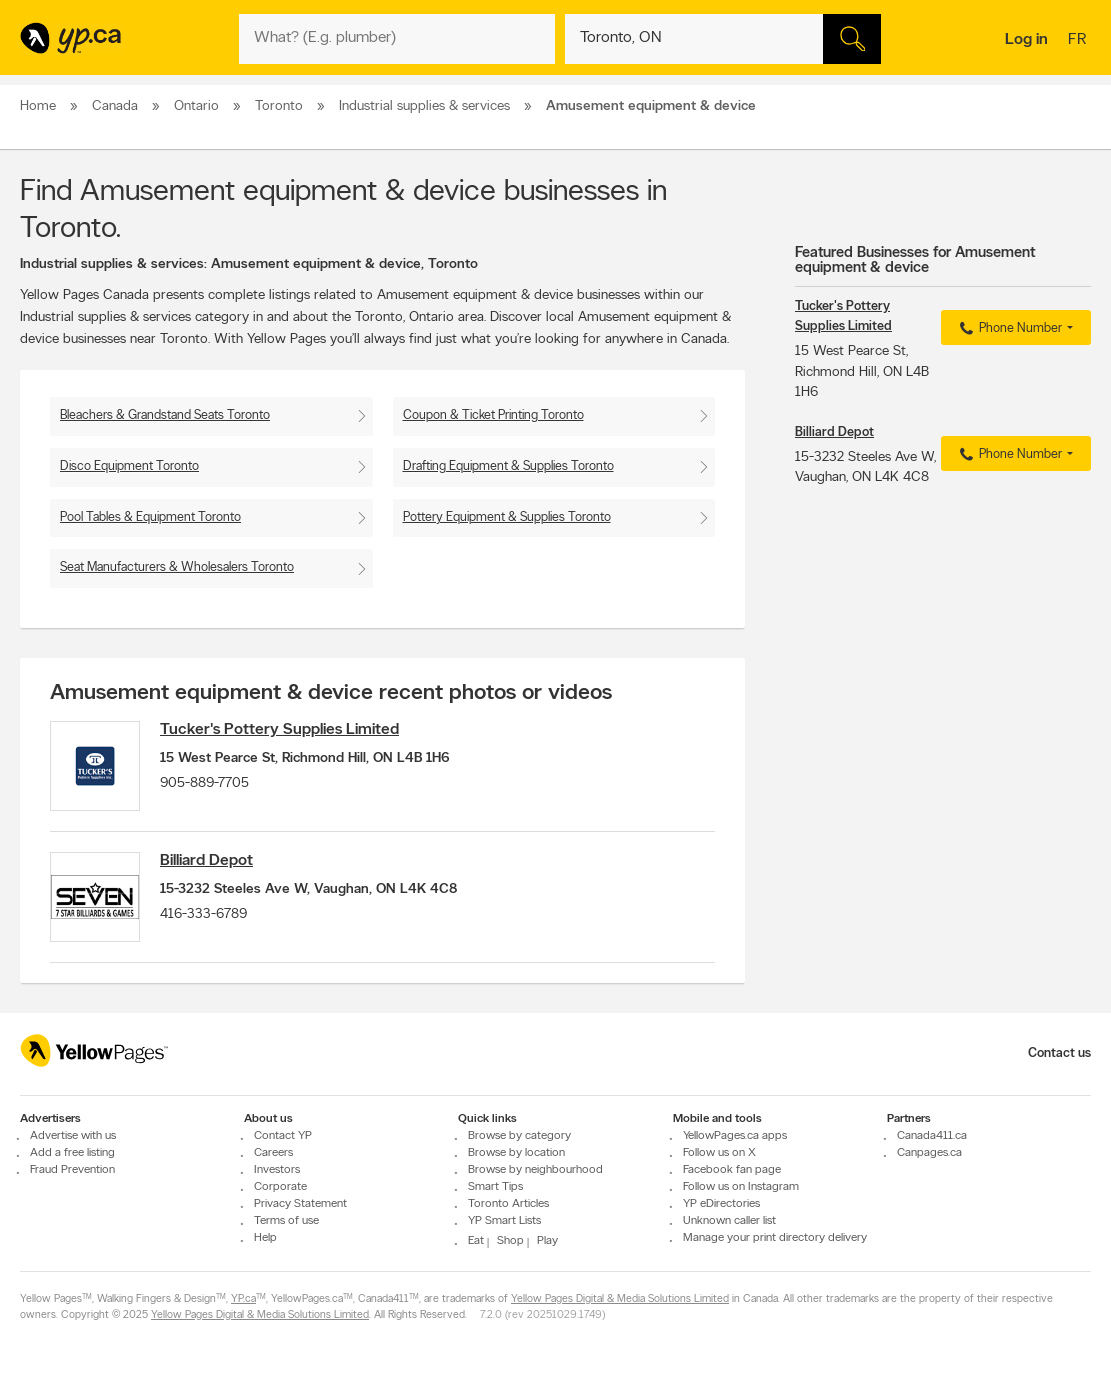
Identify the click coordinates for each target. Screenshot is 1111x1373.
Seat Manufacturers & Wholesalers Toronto (177, 567)
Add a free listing (72, 1153)
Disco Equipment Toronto (129, 466)
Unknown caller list (729, 1221)
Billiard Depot (206, 861)
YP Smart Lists (504, 1221)
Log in (1026, 40)
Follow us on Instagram (741, 1187)
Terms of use (286, 1221)
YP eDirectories (721, 1204)
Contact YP (283, 1136)
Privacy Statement (300, 1204)
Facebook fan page (732, 1170)
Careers (273, 1153)
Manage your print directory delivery (775, 1238)
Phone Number (1008, 329)
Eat (476, 1241)
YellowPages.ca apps (735, 1136)
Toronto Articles (508, 1204)
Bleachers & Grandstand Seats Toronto (165, 415)
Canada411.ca (932, 1136)
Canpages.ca (929, 1153)
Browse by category (519, 1136)
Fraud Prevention (72, 1170)
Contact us (1059, 1053)
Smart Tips (495, 1187)
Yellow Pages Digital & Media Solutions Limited (620, 1299)
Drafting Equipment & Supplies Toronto (508, 466)
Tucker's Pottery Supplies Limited (279, 730)
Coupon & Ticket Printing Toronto (493, 415)
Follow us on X (719, 1153)
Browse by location (516, 1153)
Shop (510, 1241)
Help (265, 1238)
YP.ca (243, 1299)
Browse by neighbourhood (535, 1170)
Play (547, 1241)
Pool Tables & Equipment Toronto (150, 517)
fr (1079, 41)
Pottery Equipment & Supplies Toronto (507, 517)
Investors (277, 1170)
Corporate (280, 1187)
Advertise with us (73, 1136)
